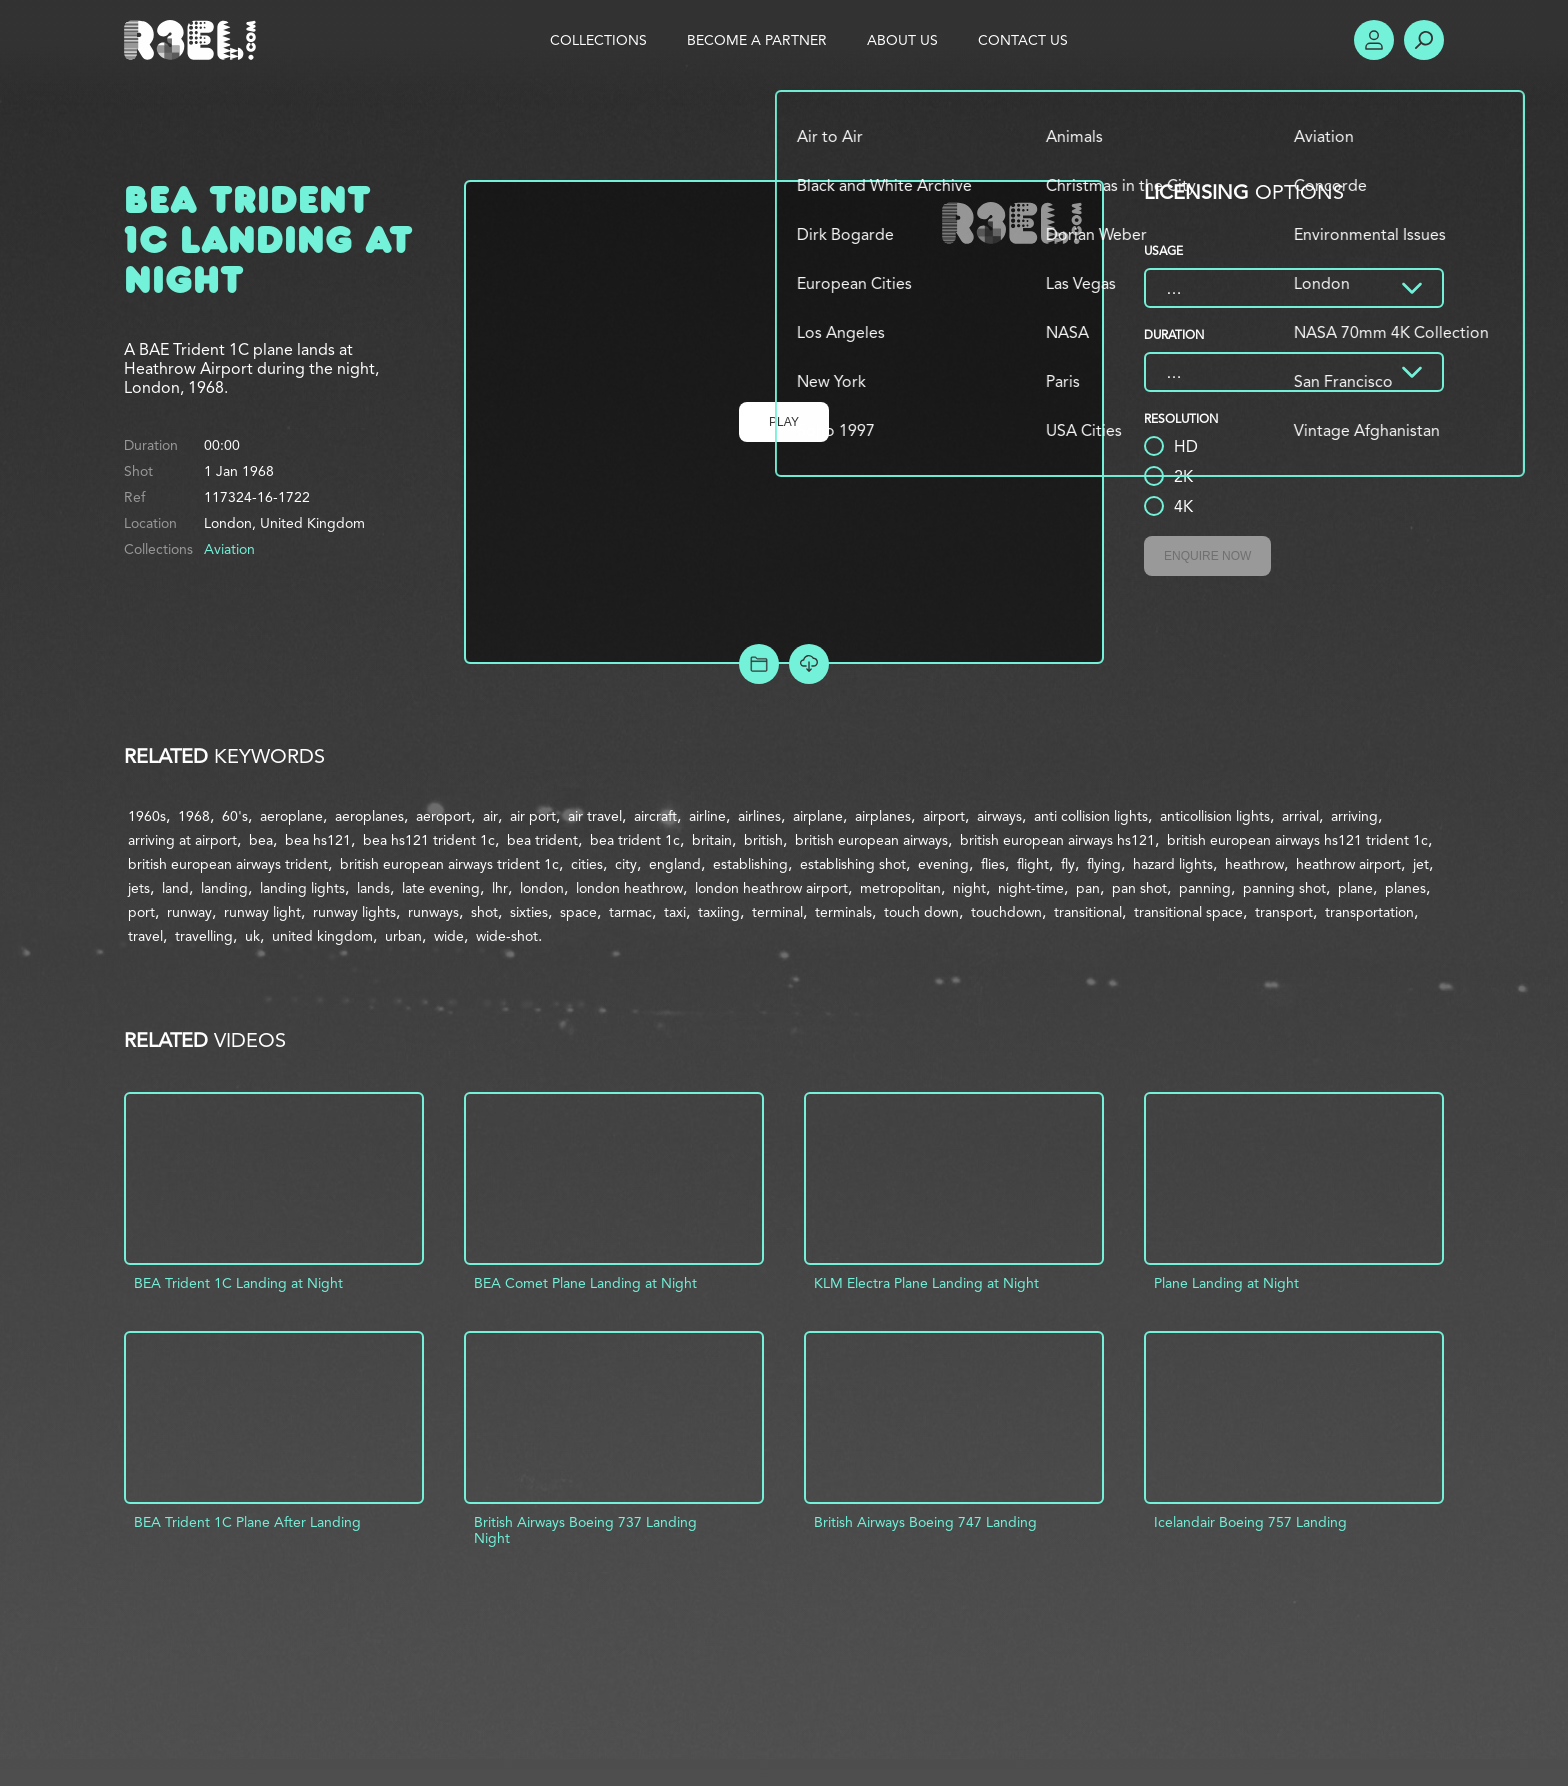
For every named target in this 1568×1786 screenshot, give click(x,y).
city (626, 864)
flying (1104, 864)
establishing (750, 864)
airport (944, 816)
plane (1355, 888)
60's (235, 816)
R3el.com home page (194, 40)
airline (707, 816)
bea (261, 840)
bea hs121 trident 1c (429, 840)
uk (252, 936)
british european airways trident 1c (449, 864)
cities (587, 864)
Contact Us (1023, 40)
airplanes (883, 816)
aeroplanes (369, 816)
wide (449, 936)
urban (403, 936)
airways (999, 816)
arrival (1300, 816)
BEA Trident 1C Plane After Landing (247, 1522)
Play (784, 422)
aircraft (655, 816)
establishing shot (853, 864)
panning (1205, 888)
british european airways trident (228, 864)
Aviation (229, 549)
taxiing (719, 912)
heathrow (1254, 864)
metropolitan (900, 888)
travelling (204, 936)
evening (943, 864)
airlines (759, 816)
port (141, 912)
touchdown (1006, 912)
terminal (777, 912)
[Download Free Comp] (809, 664)
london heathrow (629, 888)
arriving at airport (182, 840)
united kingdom (322, 936)
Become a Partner (757, 40)
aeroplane (291, 816)
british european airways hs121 (1057, 840)
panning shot (1284, 888)
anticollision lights (1215, 816)
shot (484, 912)
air (490, 816)
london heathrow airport (771, 888)
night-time (1031, 888)
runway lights (354, 912)
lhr (500, 888)
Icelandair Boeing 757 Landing (1250, 1522)
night (969, 888)
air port (533, 816)
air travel (595, 816)
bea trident (542, 840)
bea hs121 (318, 840)
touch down (921, 912)
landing (224, 888)
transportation (1369, 912)
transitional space (1188, 912)
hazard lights (1173, 864)
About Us (902, 40)
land (175, 888)
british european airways (871, 840)
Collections (598, 40)
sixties (529, 912)
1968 (194, 816)
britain (712, 840)
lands (373, 888)
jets (139, 888)
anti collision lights (1091, 816)
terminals (843, 912)
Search (1424, 40)
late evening (441, 888)
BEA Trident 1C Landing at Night (238, 1283)
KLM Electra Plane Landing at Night (926, 1283)
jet (1421, 864)
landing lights (302, 888)
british (763, 840)
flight (1033, 864)
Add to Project (759, 664)
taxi (675, 912)
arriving (1354, 816)
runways (433, 912)
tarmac (630, 912)
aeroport (443, 816)
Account (1374, 40)
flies (993, 864)
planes (1405, 888)
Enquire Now (1207, 556)
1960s (147, 816)
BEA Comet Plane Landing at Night (585, 1283)
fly (1068, 864)
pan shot (1139, 888)
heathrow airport (1348, 864)
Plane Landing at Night (1226, 1283)
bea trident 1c (635, 840)
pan (1088, 888)
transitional (1088, 912)
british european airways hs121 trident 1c (1297, 840)
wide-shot (507, 936)
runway (189, 912)
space (578, 912)
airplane (818, 816)
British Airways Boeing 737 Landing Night (585, 1530)
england (675, 864)
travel (145, 936)
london (542, 888)
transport (1284, 912)
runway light (262, 912)
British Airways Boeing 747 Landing (925, 1522)
